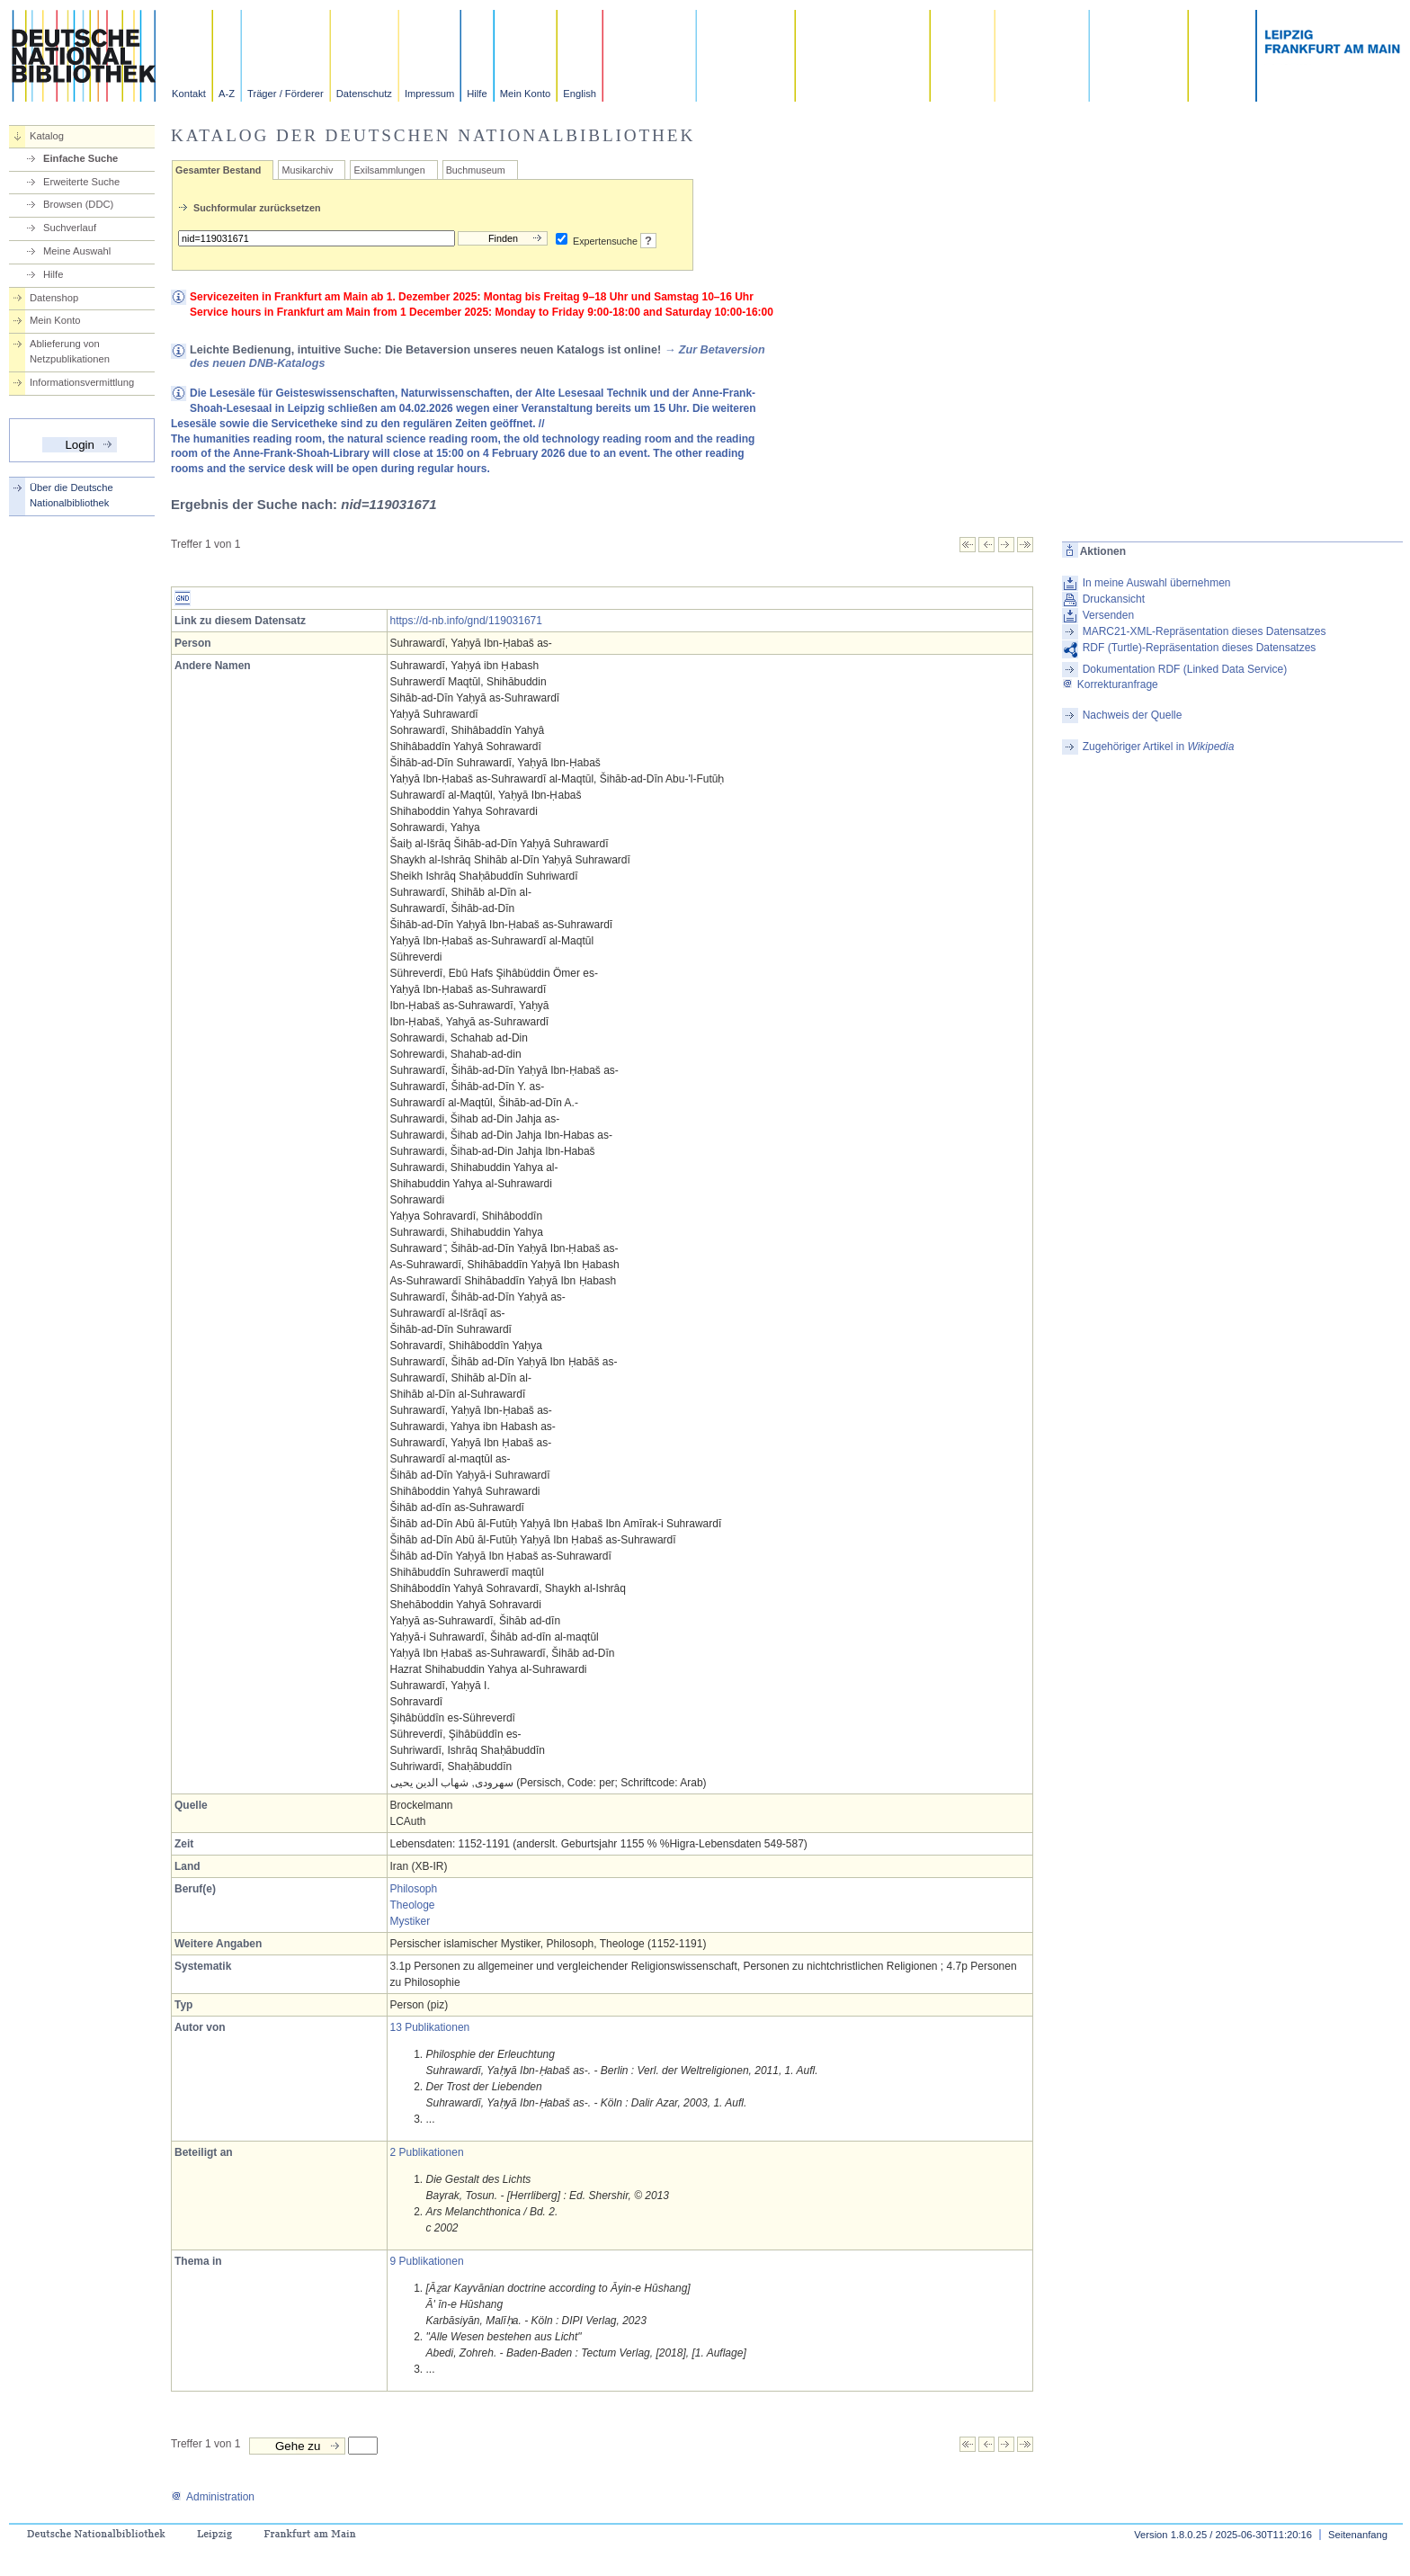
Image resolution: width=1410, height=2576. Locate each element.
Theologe (412, 1905)
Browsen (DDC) (78, 204)
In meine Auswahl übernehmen (1157, 583)
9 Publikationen (427, 2261)
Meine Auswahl (77, 251)
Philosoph (414, 1889)
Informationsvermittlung (82, 382)
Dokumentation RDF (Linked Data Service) (1185, 669)
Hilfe (476, 93)
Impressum (429, 93)
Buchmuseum (475, 170)
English (579, 93)
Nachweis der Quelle (1132, 715)
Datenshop (54, 297)
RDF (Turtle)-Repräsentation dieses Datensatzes (1199, 647)
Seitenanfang (1358, 2534)
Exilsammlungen (388, 170)
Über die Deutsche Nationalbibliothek (71, 495)
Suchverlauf (69, 227)
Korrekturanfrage (1110, 684)
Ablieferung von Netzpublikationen (70, 351)
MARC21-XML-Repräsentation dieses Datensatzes (1204, 631)
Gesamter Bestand (218, 170)
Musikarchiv (307, 170)
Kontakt (189, 93)
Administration (212, 2497)
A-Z (227, 93)
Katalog (47, 135)
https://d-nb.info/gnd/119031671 (466, 620)
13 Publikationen (430, 2027)
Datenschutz (364, 93)
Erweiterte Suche (81, 181)
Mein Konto (525, 93)
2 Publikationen (427, 2152)
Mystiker (410, 1921)
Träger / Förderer (285, 93)
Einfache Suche (80, 158)
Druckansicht (1114, 599)
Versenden (1108, 615)
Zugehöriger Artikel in (1159, 746)
